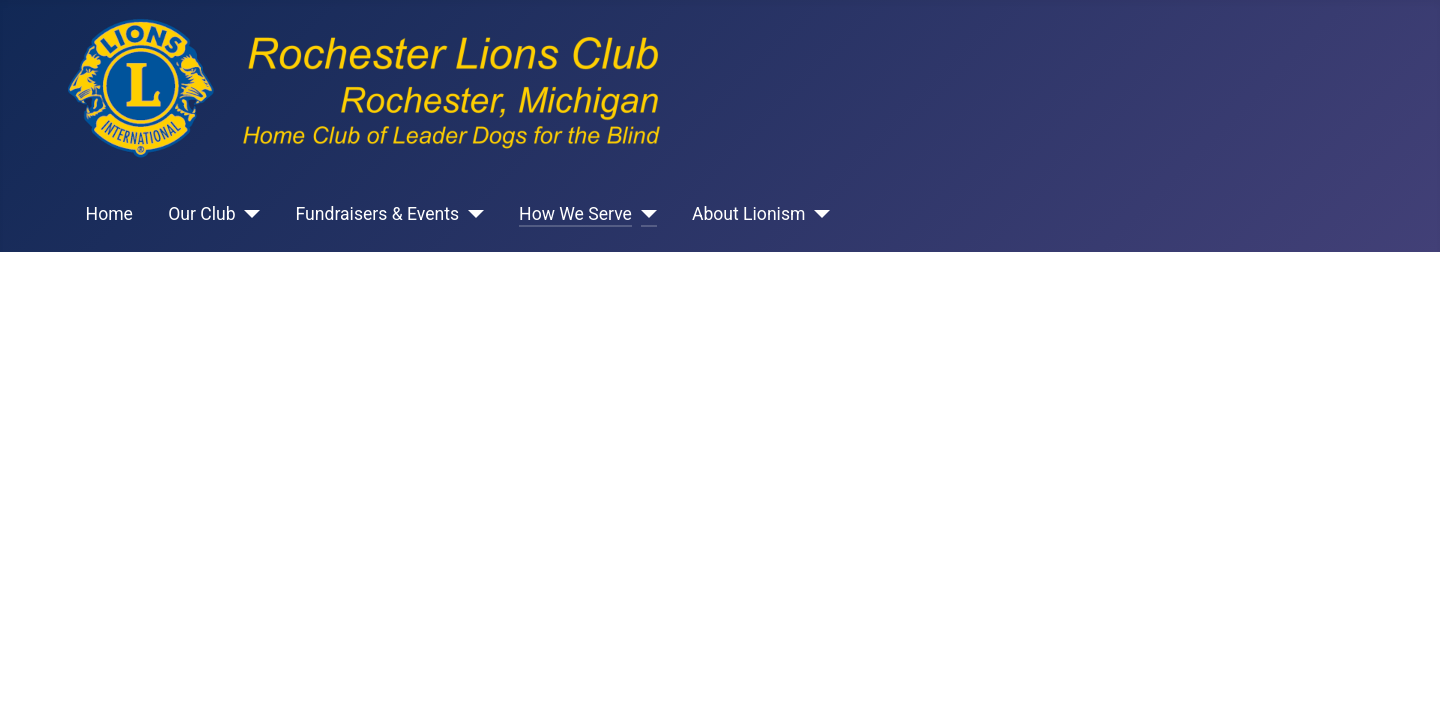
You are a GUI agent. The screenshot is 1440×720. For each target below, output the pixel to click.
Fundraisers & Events (378, 214)
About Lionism (749, 214)
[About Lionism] (817, 214)
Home (109, 214)
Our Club (201, 214)
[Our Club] (248, 214)
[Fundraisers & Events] (471, 214)
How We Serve (575, 214)
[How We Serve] (644, 214)
